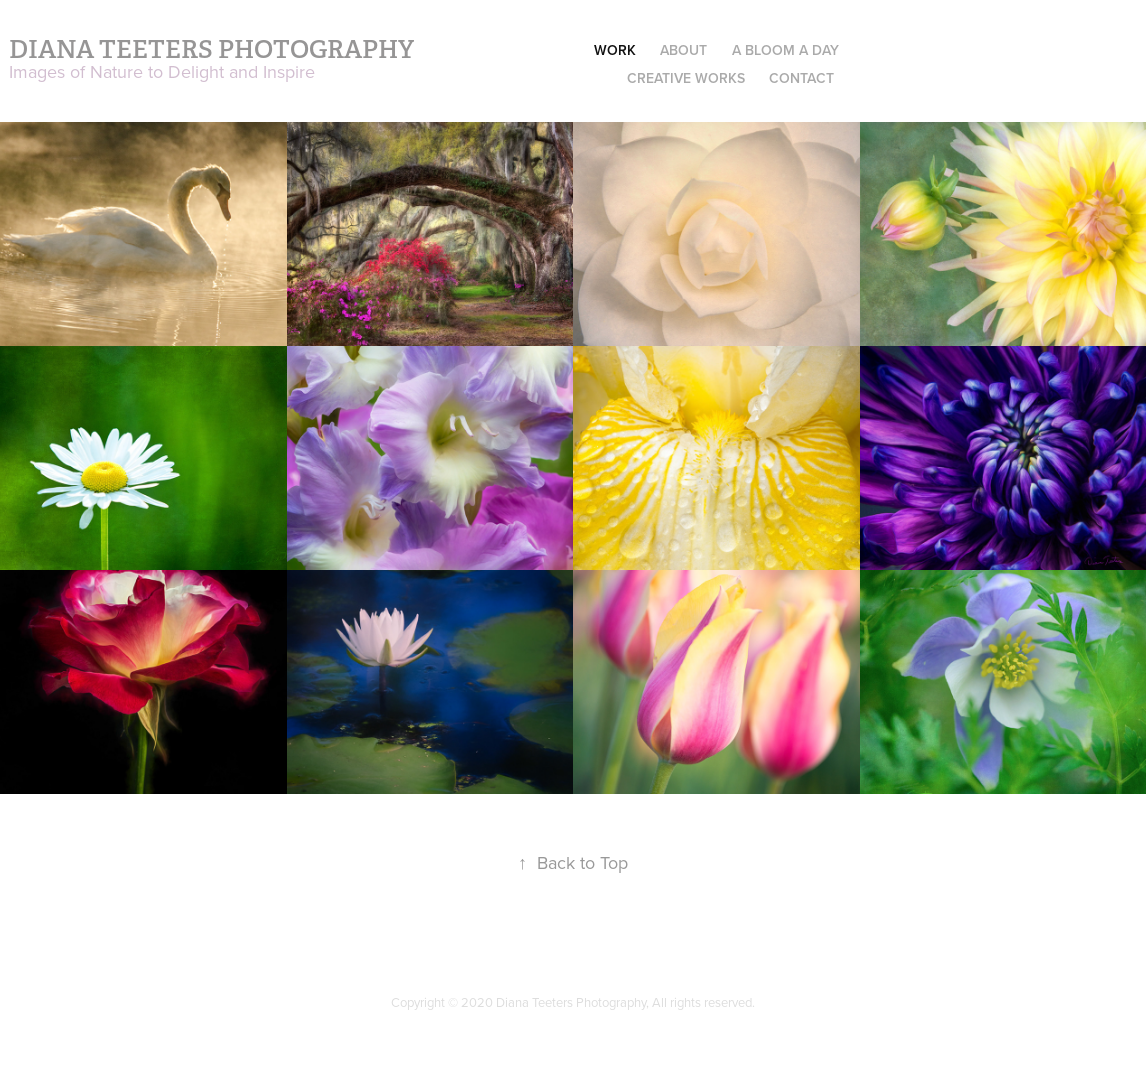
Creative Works (686, 78)
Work (615, 50)
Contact (801, 78)
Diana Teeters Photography (211, 49)
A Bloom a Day (785, 50)
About (683, 50)
